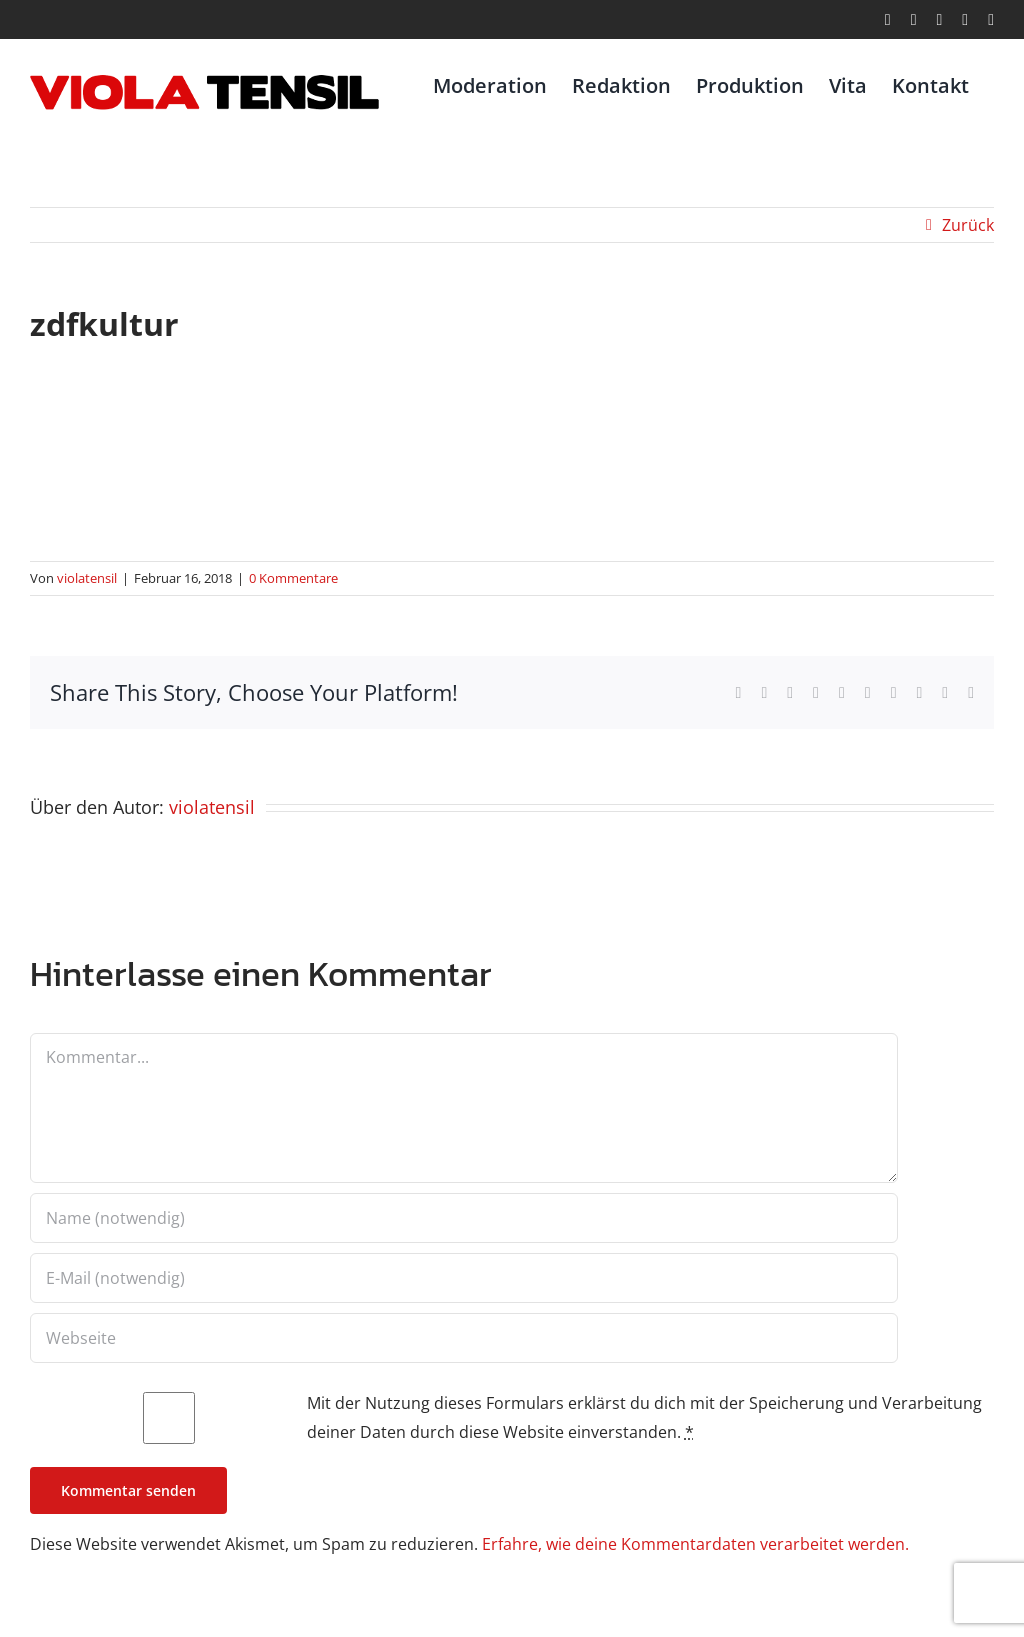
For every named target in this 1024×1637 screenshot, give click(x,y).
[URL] (464, 1338)
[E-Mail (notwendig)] (464, 1278)
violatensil (87, 578)
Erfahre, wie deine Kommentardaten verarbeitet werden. (695, 1544)
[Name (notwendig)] (464, 1218)
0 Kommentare (293, 578)
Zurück (968, 225)
